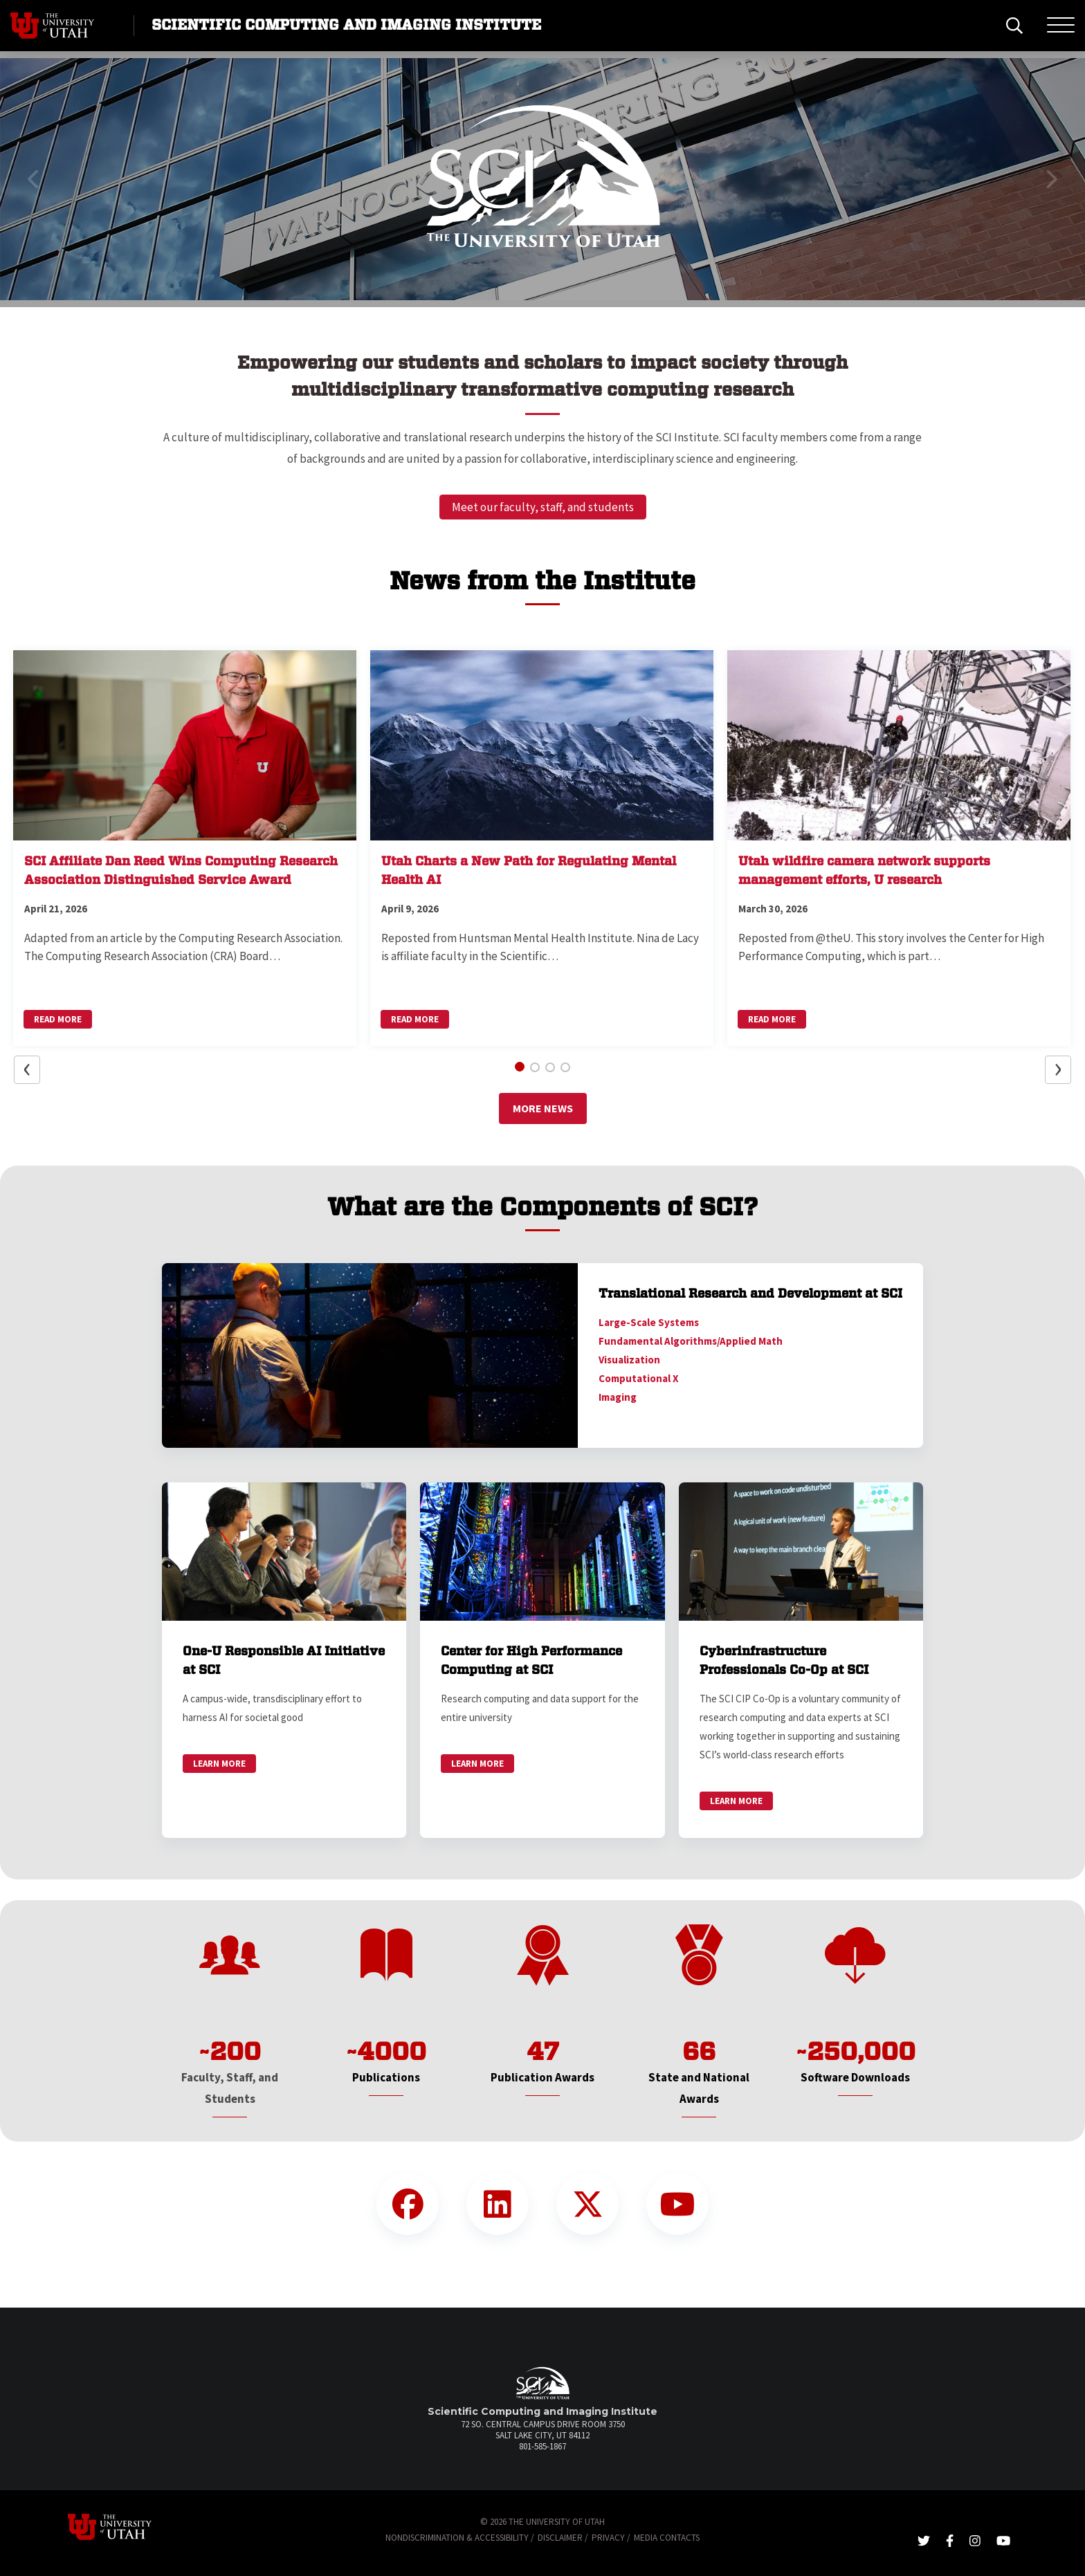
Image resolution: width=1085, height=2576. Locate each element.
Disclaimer (560, 2537)
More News (543, 1108)
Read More (58, 1019)
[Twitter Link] (587, 2204)
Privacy (608, 2537)
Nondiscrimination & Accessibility (457, 2537)
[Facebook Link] (407, 2204)
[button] (34, 179)
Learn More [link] (219, 1763)
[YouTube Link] (677, 2204)
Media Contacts (667, 2537)
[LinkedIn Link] (497, 2204)
